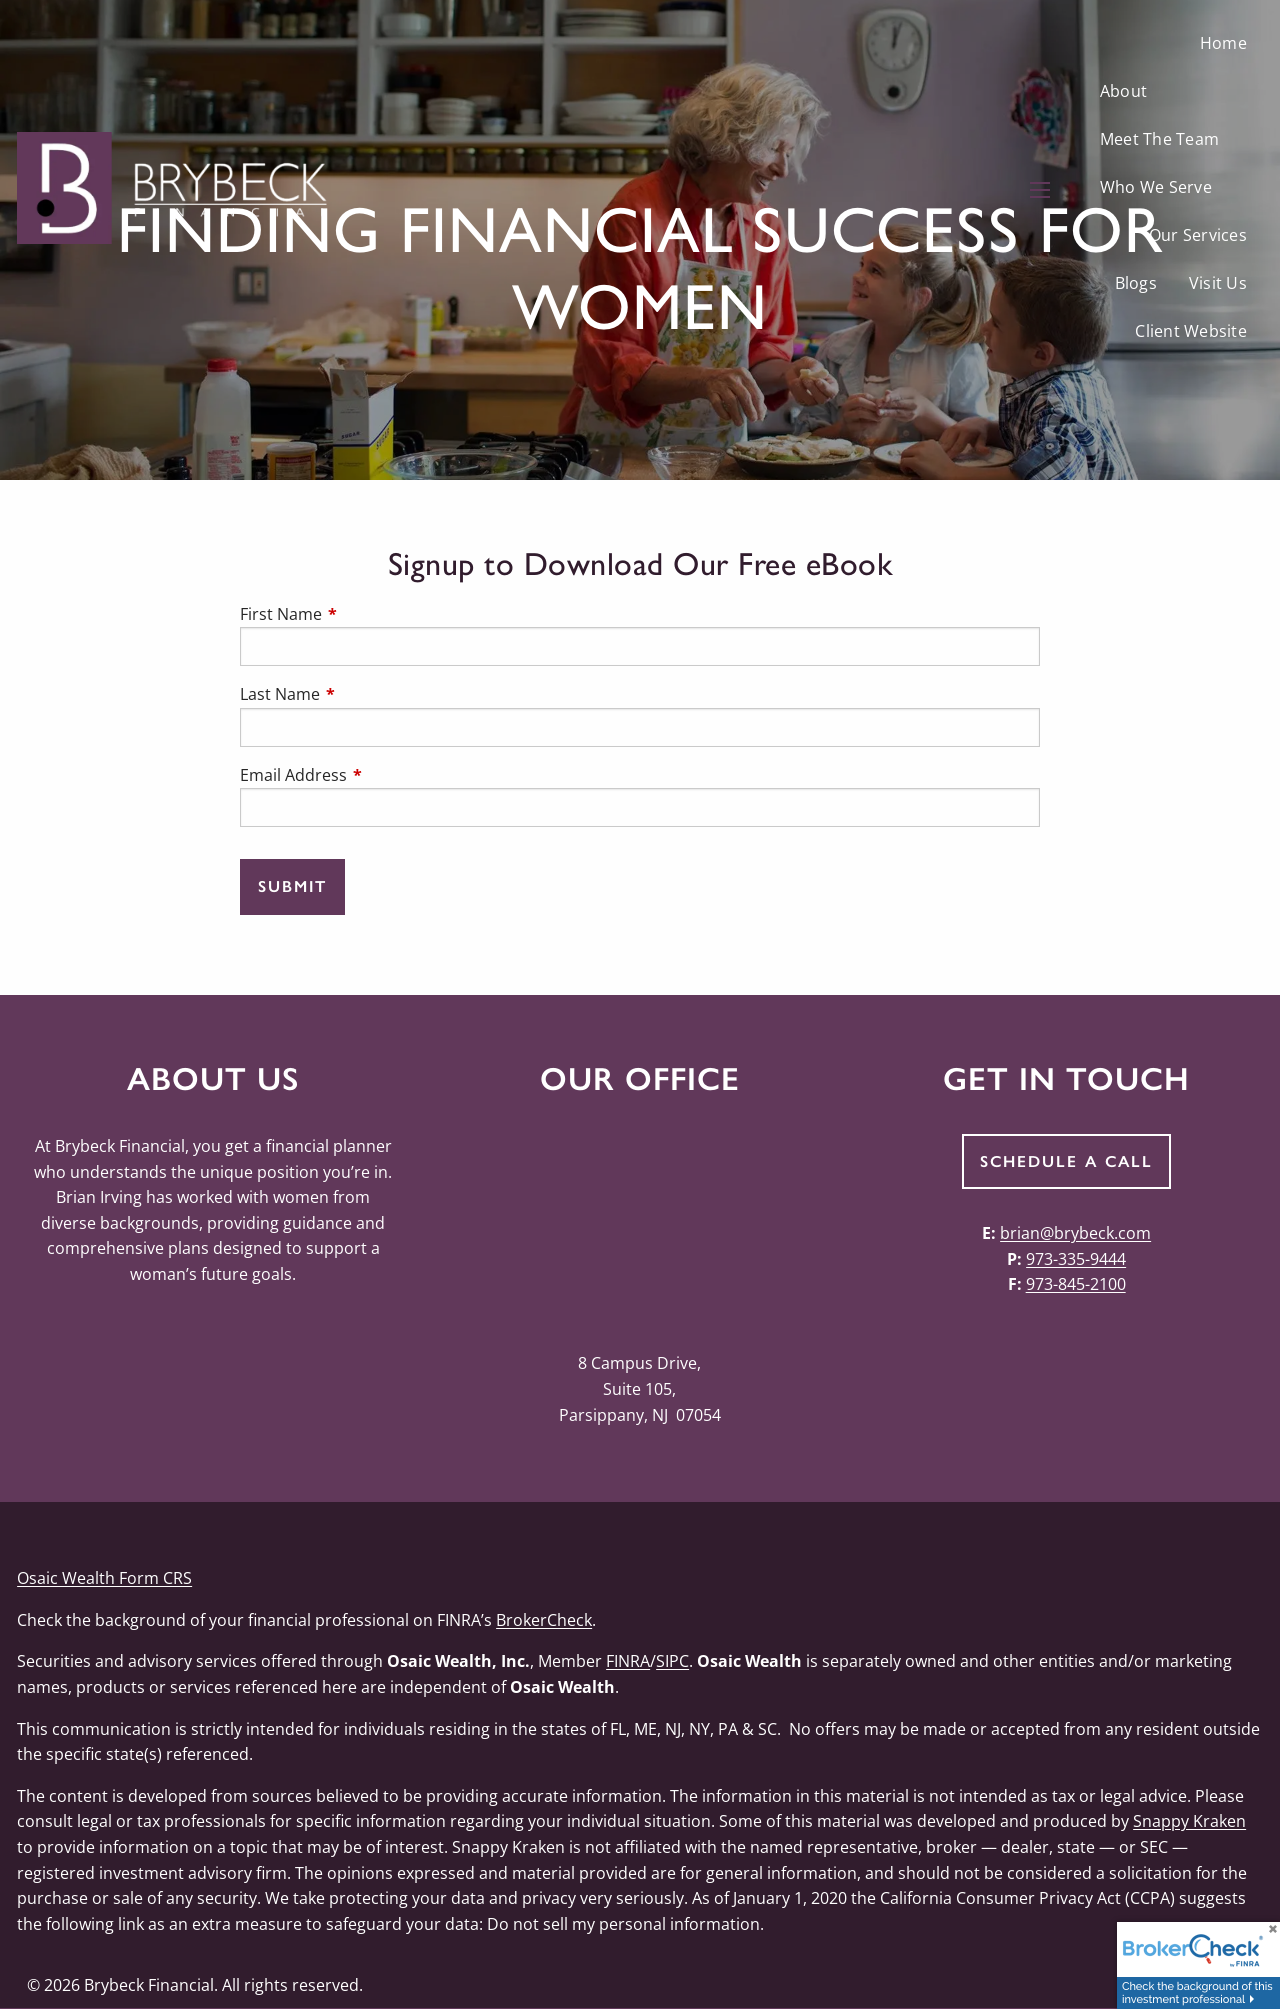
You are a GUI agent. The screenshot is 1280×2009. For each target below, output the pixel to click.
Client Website (1191, 331)
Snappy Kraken (1189, 1821)
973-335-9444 (1076, 1259)
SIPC (672, 1661)
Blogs (1136, 283)
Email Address (374, 775)
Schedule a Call (1066, 1161)
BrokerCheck (544, 1620)
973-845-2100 (1076, 1284)
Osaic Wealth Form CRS (104, 1578)
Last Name (360, 694)
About (1123, 91)
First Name (361, 614)
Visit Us (1218, 283)
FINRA (628, 1661)
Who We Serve (1156, 187)
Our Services (1198, 235)
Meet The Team (1159, 139)
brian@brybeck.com (1075, 1233)
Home (1223, 43)
